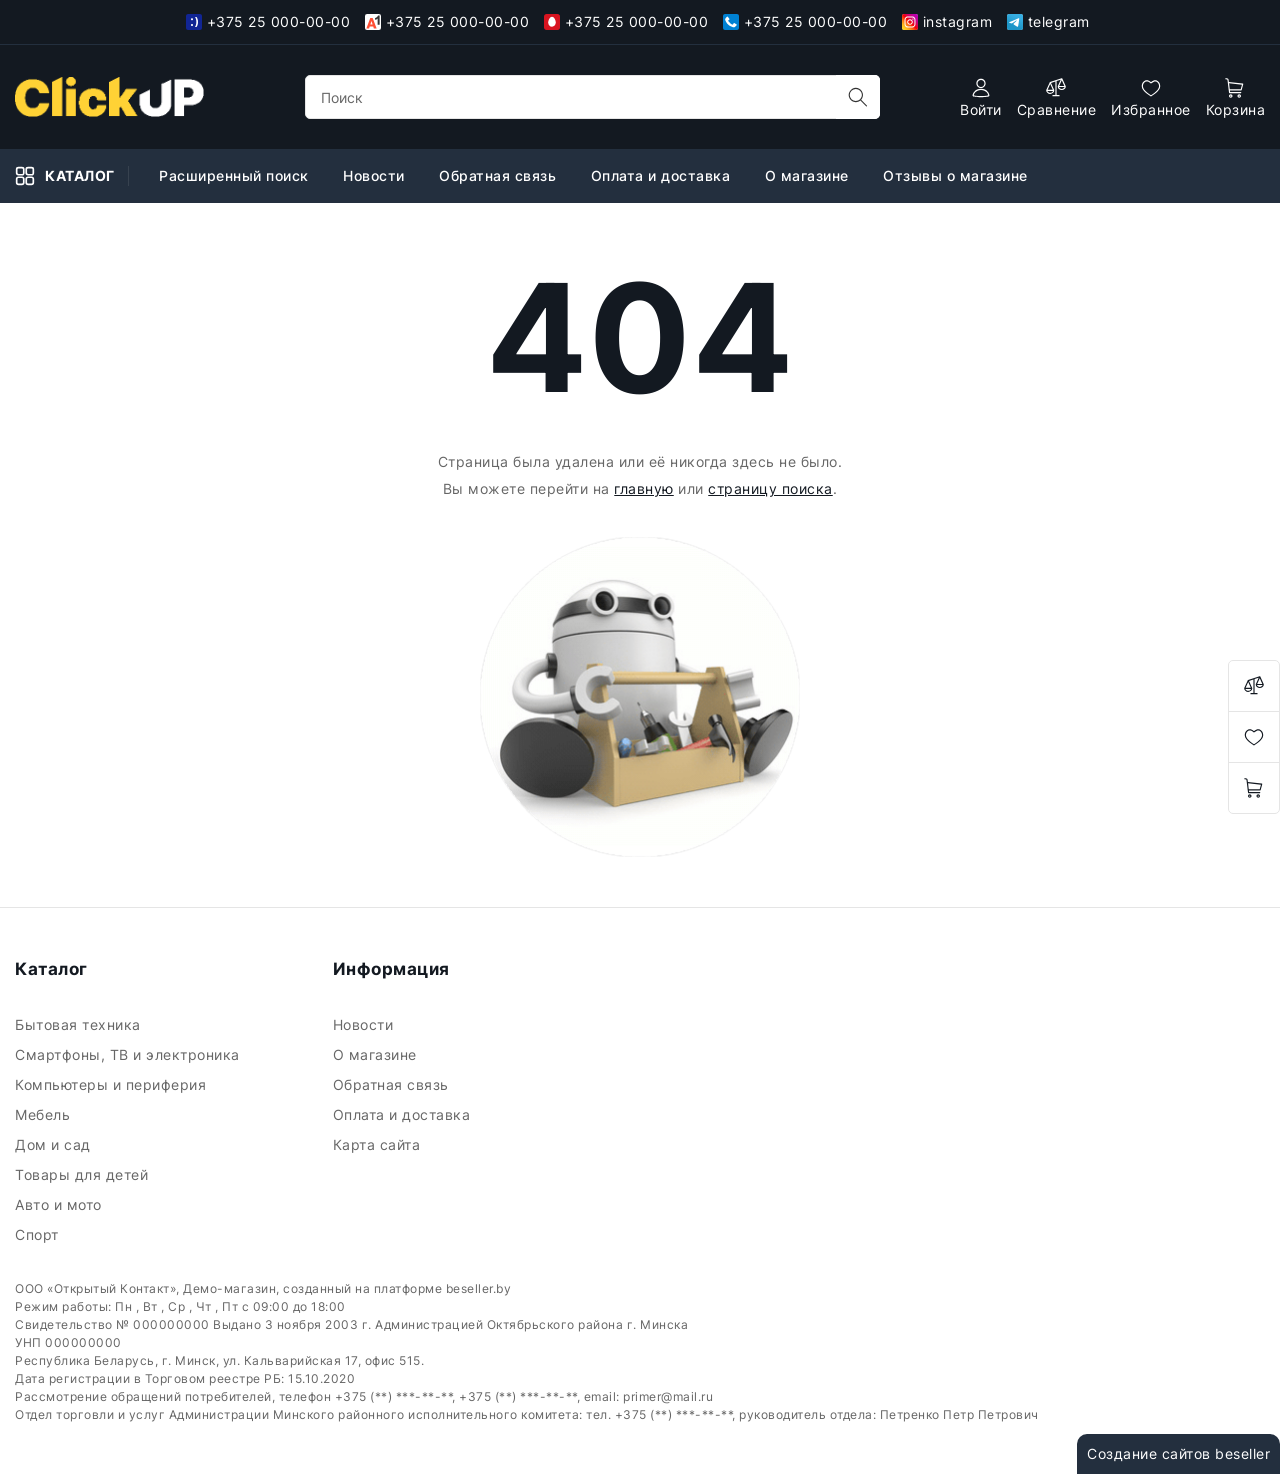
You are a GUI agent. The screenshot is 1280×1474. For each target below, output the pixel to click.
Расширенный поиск (236, 175)
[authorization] (981, 97)
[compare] (1057, 97)
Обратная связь (500, 175)
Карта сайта (379, 1144)
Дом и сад (55, 1144)
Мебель (45, 1114)
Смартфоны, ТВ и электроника (129, 1054)
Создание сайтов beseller (1178, 1453)
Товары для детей (84, 1174)
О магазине (809, 175)
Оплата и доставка (663, 175)
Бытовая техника (80, 1024)
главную (644, 488)
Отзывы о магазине (957, 175)
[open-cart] (1236, 97)
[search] (858, 97)
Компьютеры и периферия (113, 1084)
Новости (376, 175)
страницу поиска (770, 488)
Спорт (39, 1234)
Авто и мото (60, 1204)
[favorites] (1151, 97)
